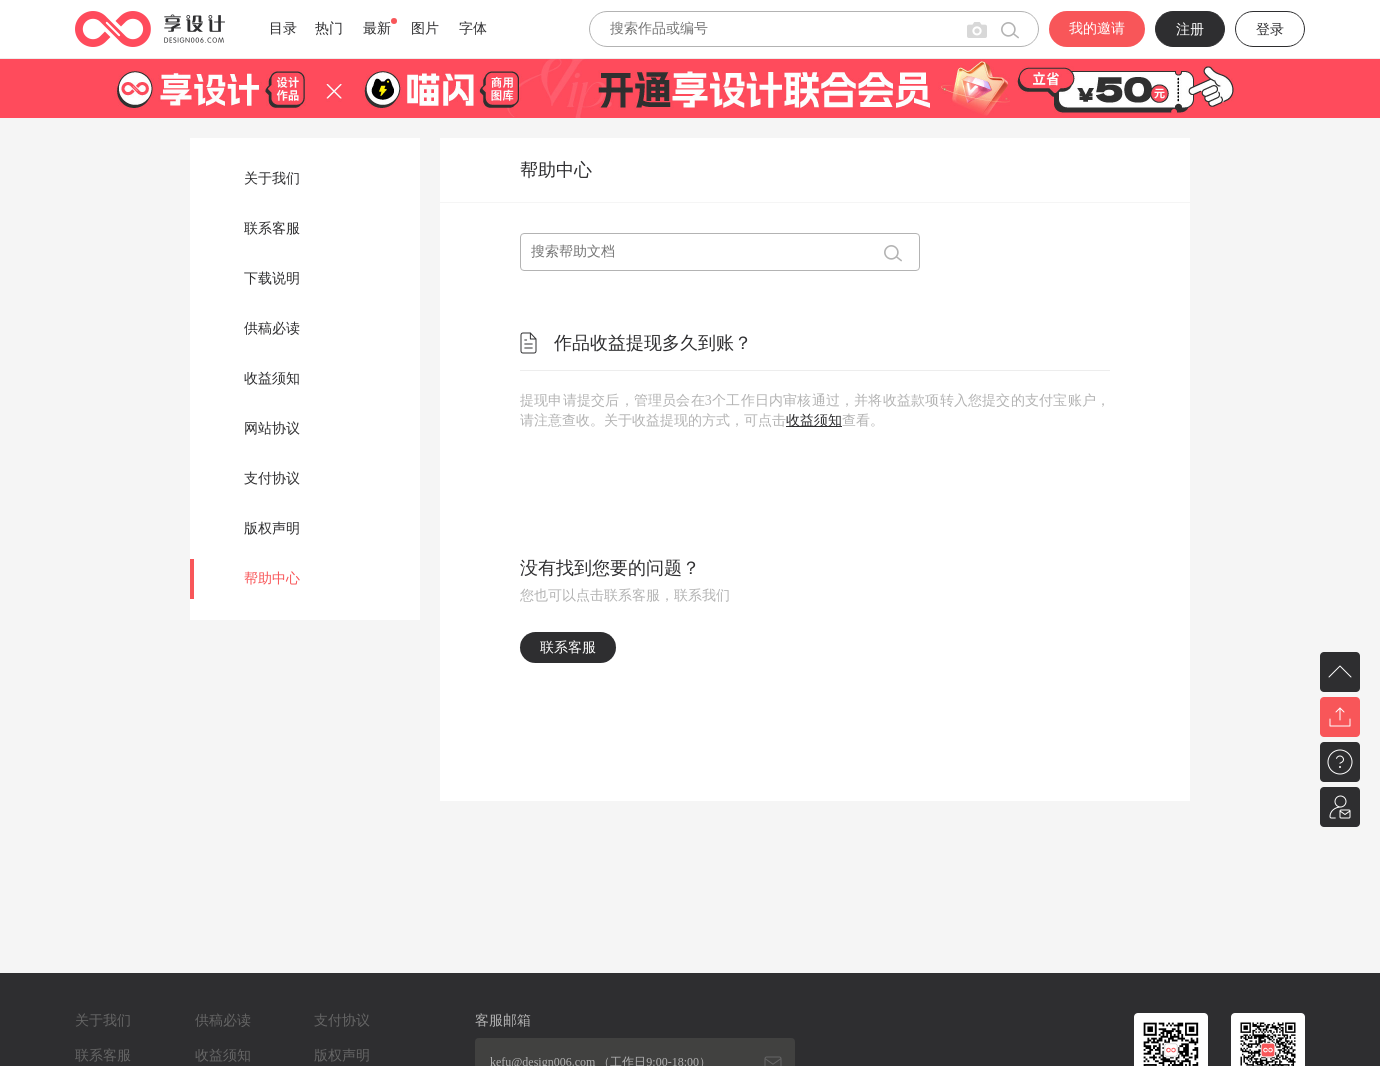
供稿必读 (272, 328)
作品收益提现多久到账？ (653, 343)
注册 (1190, 29)
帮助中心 (272, 578)
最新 (377, 28)
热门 (329, 28)
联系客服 (272, 228)
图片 (425, 28)
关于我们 (272, 178)
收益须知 (272, 378)
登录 (1270, 29)
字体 (473, 28)
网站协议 (272, 428)
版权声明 (272, 528)
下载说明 (272, 278)
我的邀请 (1097, 28)
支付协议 (272, 478)
